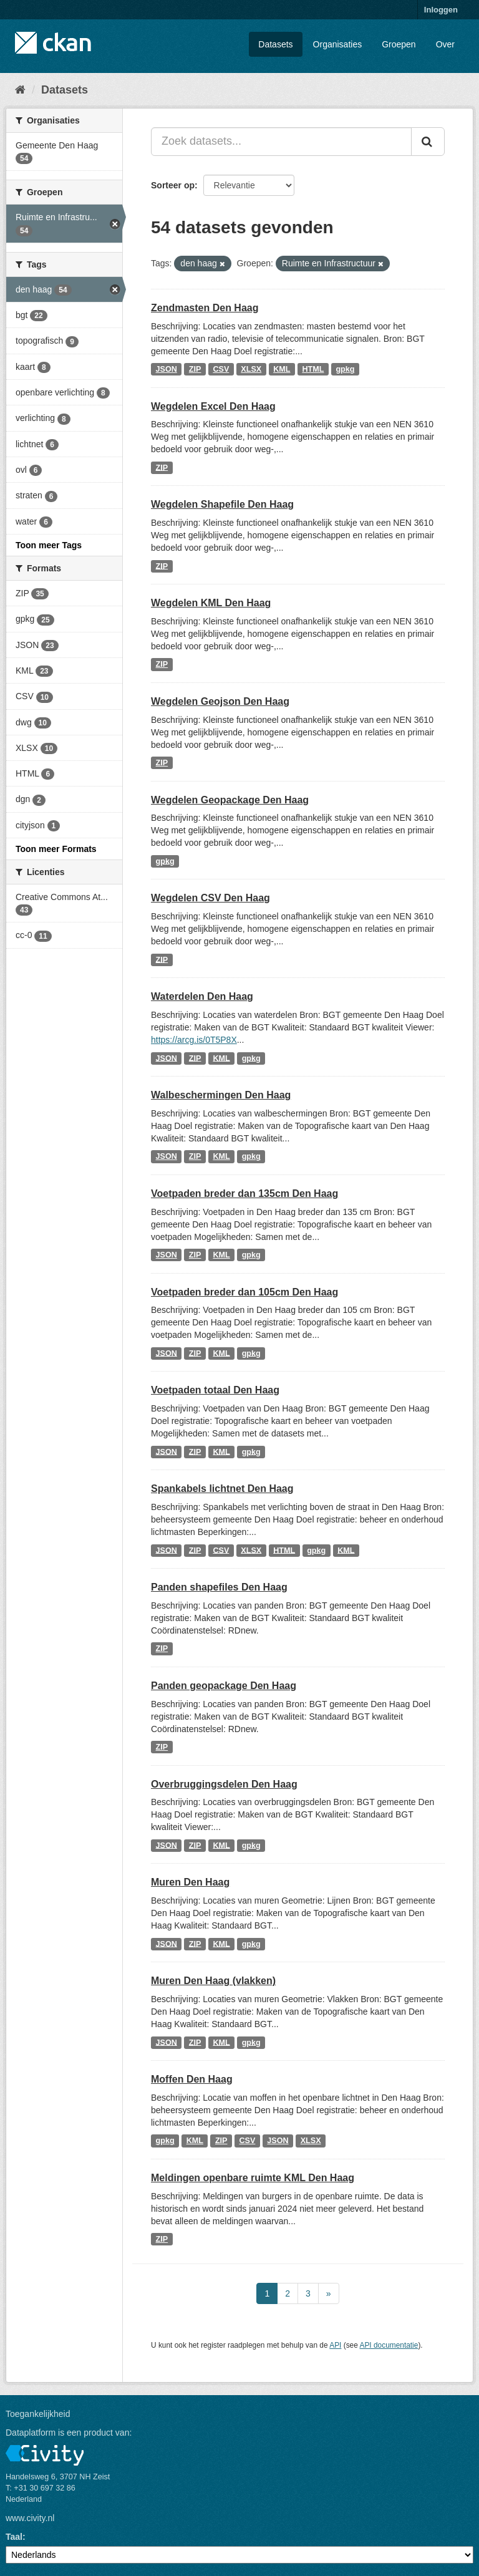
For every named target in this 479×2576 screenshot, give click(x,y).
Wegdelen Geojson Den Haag (220, 701)
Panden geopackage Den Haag (223, 1685)
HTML (313, 369)
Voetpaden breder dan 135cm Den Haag (244, 1193)
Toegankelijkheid (38, 2414)
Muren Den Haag (190, 1882)
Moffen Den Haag (192, 2079)
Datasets (275, 44)
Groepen (398, 44)
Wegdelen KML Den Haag (211, 603)
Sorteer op (173, 185)
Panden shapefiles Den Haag (219, 1587)
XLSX (251, 369)
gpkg (345, 369)
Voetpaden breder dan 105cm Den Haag (244, 1292)
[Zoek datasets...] (281, 141)
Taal (14, 2537)
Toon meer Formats (56, 849)
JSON (166, 369)
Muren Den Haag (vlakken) (213, 1980)
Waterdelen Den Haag (202, 996)
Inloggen (441, 9)
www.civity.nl (30, 2518)
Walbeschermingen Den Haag (221, 1095)
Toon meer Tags (49, 545)
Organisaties (337, 44)
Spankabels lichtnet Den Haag (222, 1488)
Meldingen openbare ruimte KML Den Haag (252, 2177)
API (335, 2345)
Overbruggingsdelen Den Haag (224, 1784)
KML (281, 369)
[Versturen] (428, 141)
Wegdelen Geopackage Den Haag (230, 800)
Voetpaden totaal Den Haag (215, 1390)
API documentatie (389, 2345)
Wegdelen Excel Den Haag (213, 406)
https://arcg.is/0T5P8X (194, 1040)
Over (445, 44)
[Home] (20, 90)
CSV (221, 369)
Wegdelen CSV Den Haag (210, 898)
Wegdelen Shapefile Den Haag (222, 504)
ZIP (195, 369)
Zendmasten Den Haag (204, 308)
